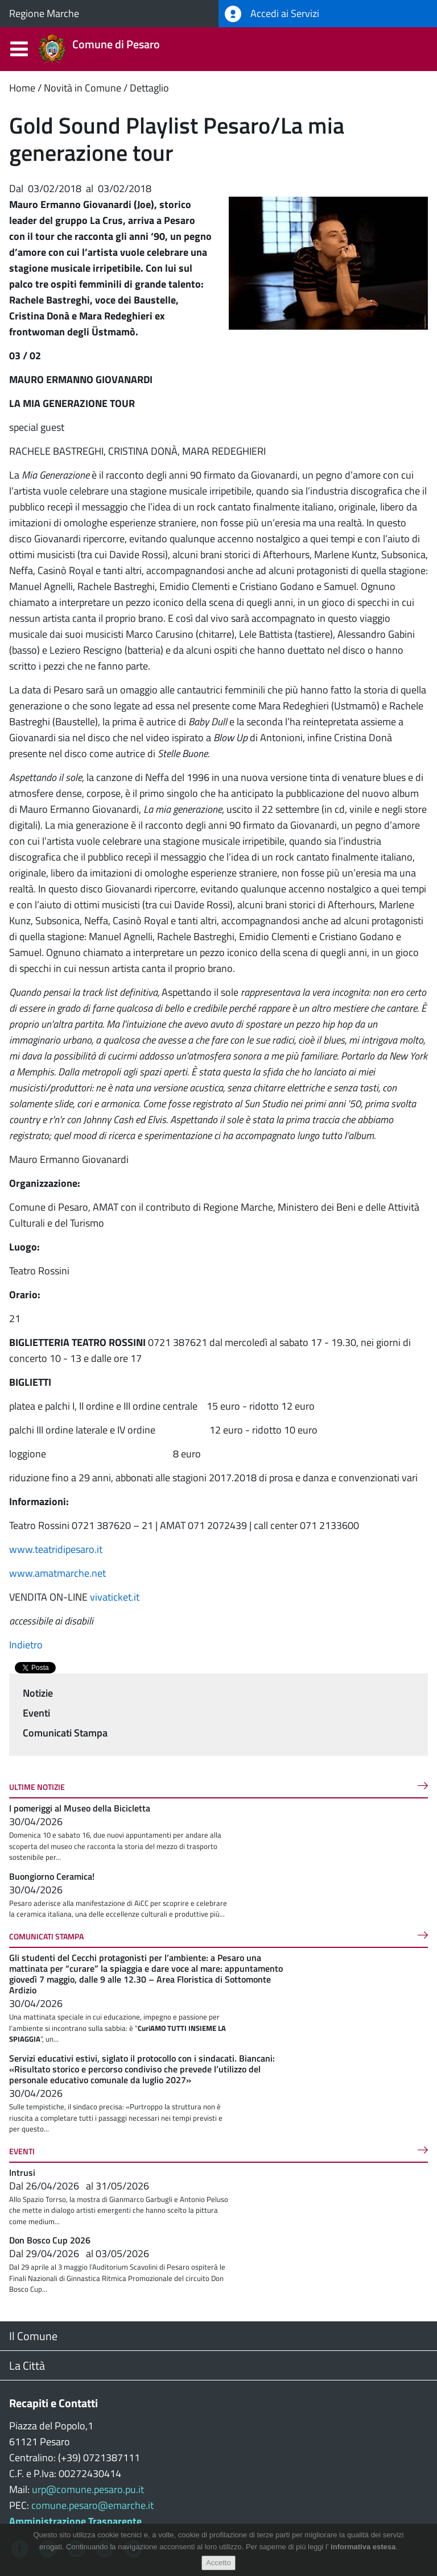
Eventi (36, 1713)
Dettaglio (149, 87)
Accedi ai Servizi (272, 14)
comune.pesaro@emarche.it (92, 2505)
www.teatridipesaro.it (57, 1549)
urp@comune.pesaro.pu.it (88, 2489)
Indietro (26, 1644)
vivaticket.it (114, 1597)
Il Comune (33, 2336)
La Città (27, 2365)
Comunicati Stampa (65, 1732)
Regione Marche (44, 13)
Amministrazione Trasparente (75, 2521)
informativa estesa (363, 2546)
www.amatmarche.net (58, 1573)
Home (22, 87)
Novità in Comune (82, 87)
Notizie (38, 1693)
